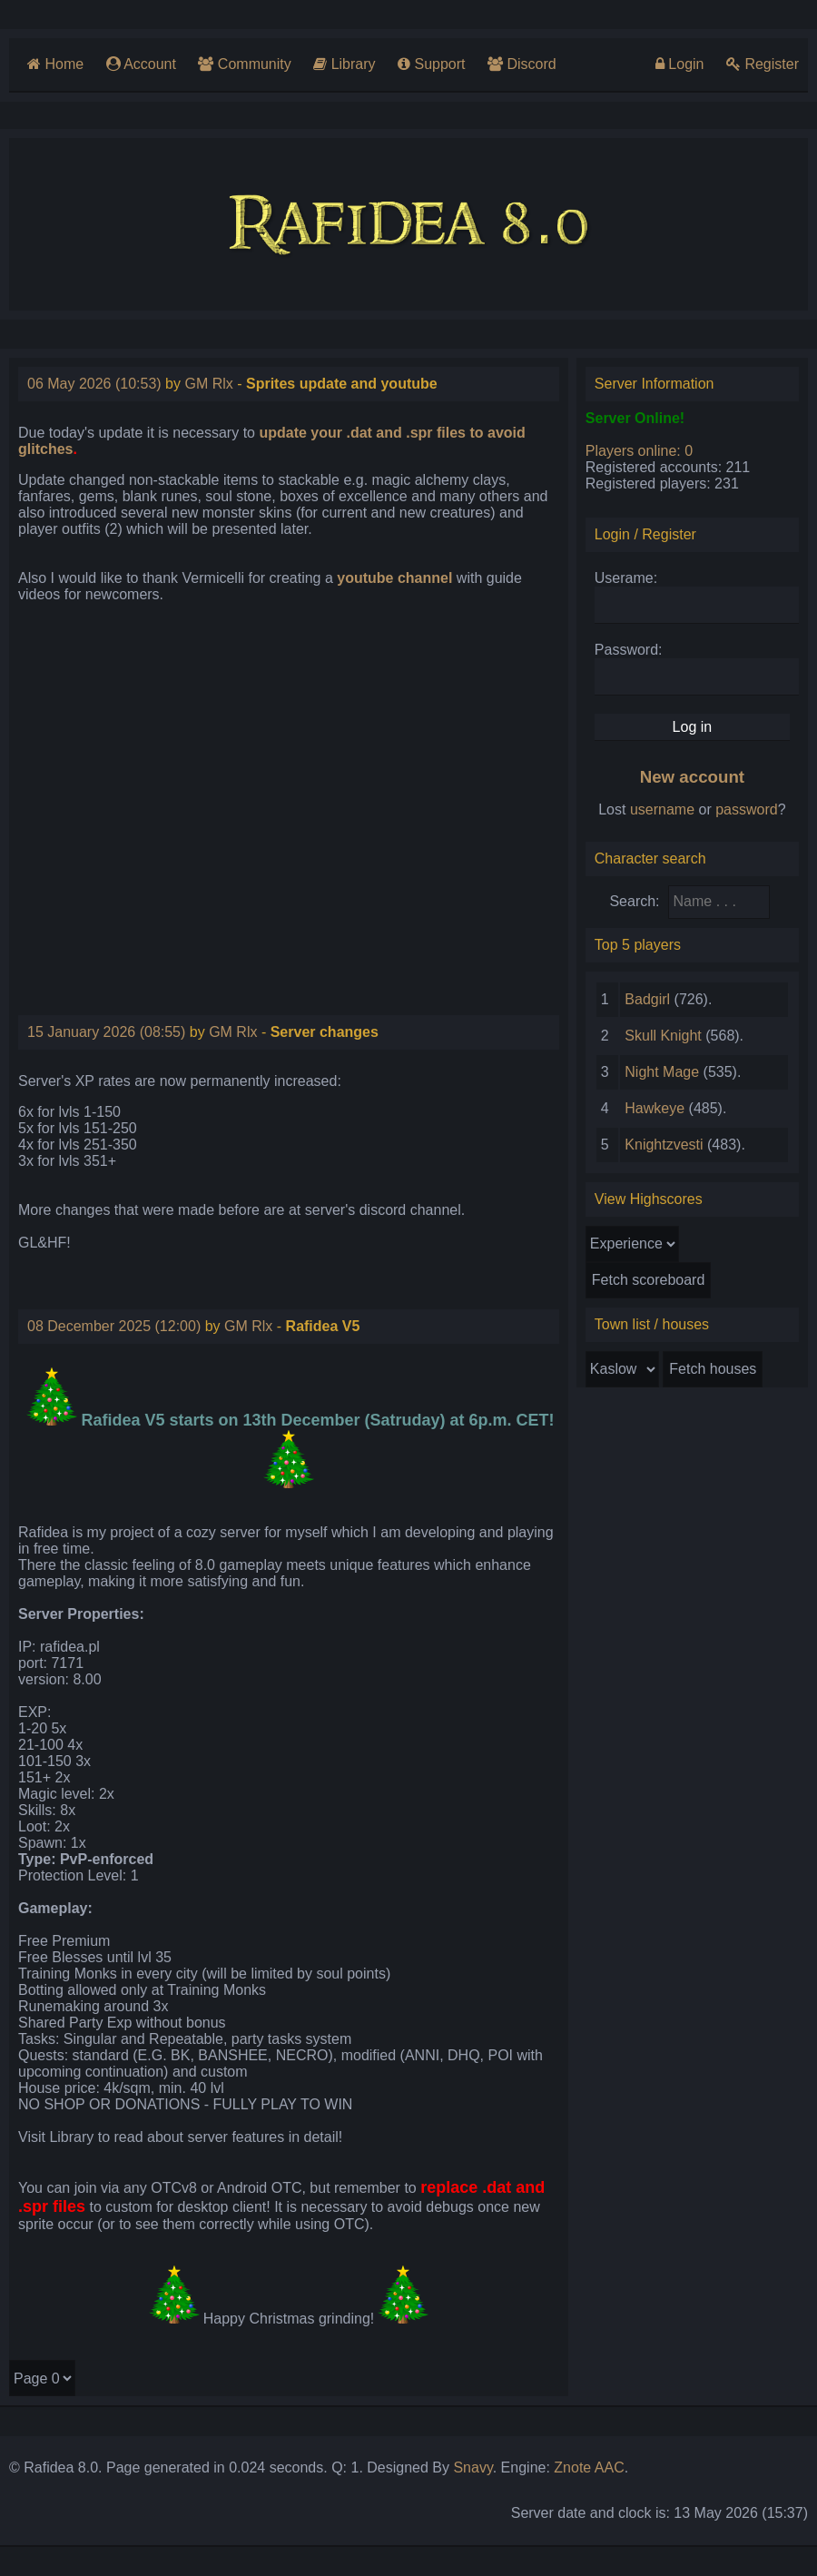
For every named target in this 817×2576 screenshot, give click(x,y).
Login (679, 64)
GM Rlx (208, 383)
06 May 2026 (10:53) (94, 383)
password (746, 809)
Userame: (626, 578)
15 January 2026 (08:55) (106, 1032)
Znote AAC (589, 2467)
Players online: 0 (639, 451)
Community (244, 64)
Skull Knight (663, 1035)
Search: (634, 901)
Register (762, 64)
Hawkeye (654, 1108)
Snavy (472, 2467)
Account (141, 64)
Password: (629, 649)
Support (431, 64)
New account (692, 776)
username (662, 809)
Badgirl (647, 999)
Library (344, 64)
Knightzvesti (664, 1144)
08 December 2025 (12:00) (114, 1326)
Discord (521, 64)
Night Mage (662, 1072)
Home (55, 64)
